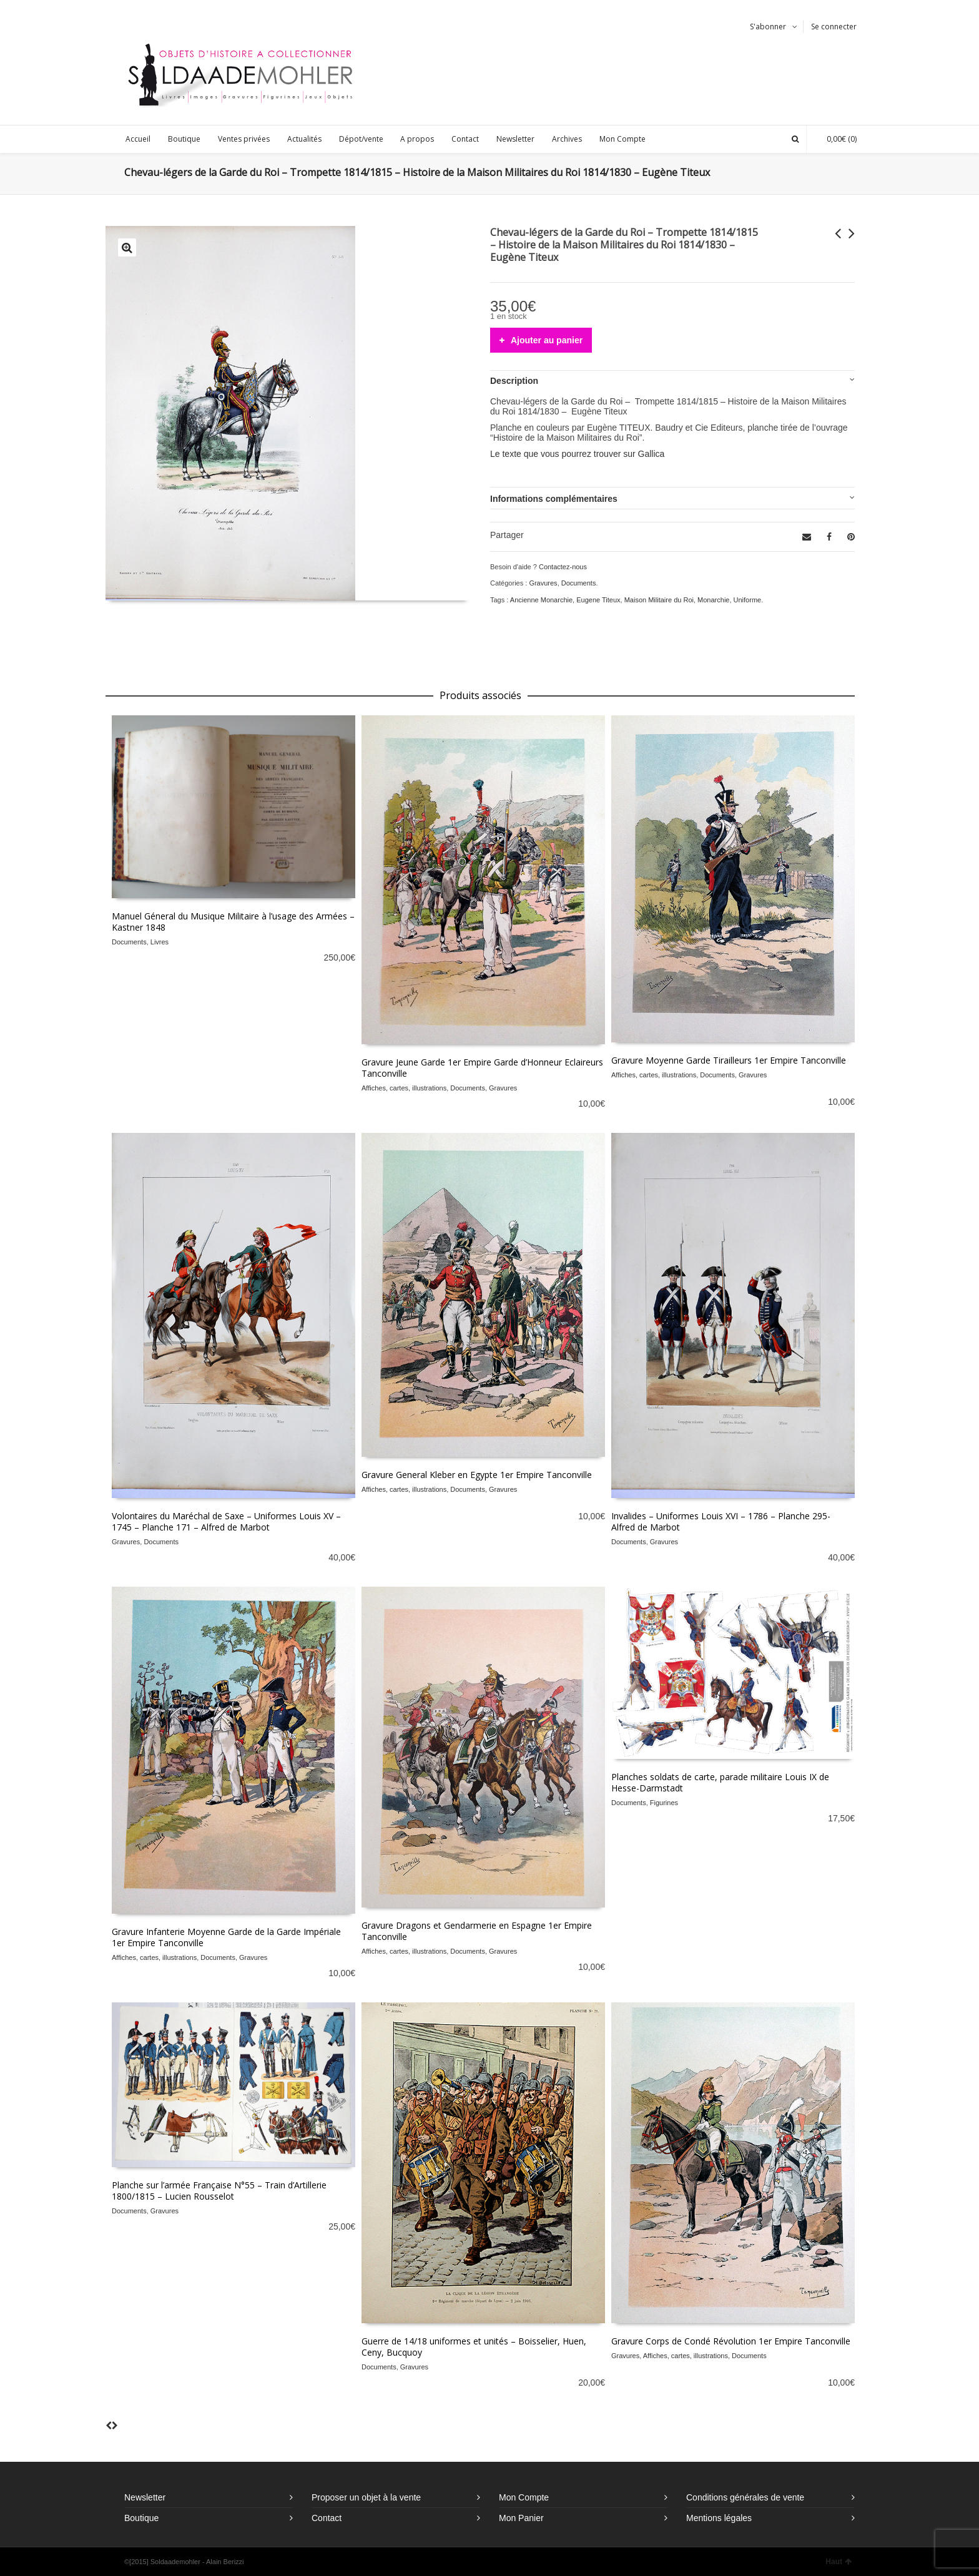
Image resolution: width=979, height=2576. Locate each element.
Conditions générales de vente (745, 2497)
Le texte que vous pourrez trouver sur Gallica (577, 454)
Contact (327, 2518)
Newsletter (144, 2497)
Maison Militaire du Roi (659, 600)
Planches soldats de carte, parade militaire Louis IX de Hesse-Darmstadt (720, 1782)
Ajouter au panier (547, 340)
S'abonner (768, 26)
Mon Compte (524, 2497)
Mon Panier (521, 2518)
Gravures (543, 583)
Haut (838, 2561)
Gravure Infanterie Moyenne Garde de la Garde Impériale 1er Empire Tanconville (226, 1937)
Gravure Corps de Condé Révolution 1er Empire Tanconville (730, 2341)
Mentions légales (719, 2518)
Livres (159, 942)
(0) (835, 139)
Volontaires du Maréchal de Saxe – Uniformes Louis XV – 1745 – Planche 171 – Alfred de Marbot (226, 1521)
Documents (578, 583)
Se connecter (834, 26)
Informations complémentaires (553, 499)
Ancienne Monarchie (541, 600)
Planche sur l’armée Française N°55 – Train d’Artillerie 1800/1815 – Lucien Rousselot (219, 2190)
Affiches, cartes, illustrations (404, 1088)
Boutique (141, 2518)
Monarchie (713, 600)
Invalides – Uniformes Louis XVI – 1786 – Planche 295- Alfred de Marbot (720, 1521)
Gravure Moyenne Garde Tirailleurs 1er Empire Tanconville (728, 1060)
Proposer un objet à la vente (366, 2497)
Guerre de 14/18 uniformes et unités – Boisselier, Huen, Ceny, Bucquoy (474, 2346)
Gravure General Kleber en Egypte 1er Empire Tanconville (477, 1475)
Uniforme (748, 600)
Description (514, 381)
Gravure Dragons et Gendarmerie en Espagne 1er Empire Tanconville (477, 1930)
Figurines (664, 1802)
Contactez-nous (563, 567)
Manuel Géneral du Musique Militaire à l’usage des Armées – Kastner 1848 (233, 921)
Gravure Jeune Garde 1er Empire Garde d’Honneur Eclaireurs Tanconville (482, 1067)
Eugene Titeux (598, 600)
